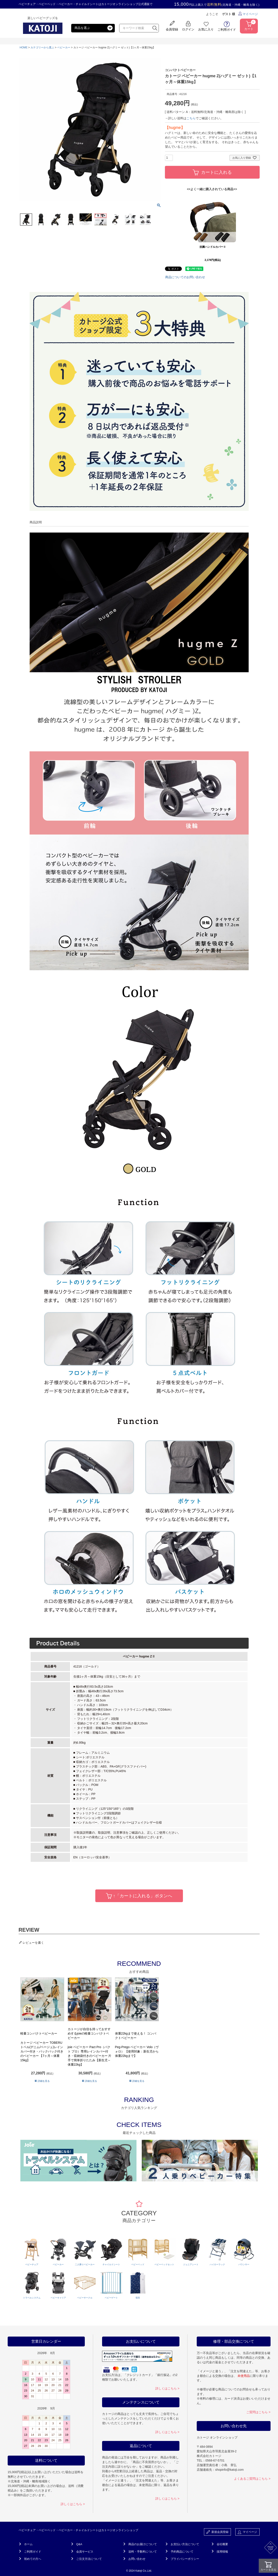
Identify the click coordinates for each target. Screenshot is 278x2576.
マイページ (248, 14)
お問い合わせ (136, 2558)
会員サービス (84, 2551)
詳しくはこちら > (73, 2504)
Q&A (79, 2544)
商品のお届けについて (142, 2544)
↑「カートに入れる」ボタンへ (142, 1895)
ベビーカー (63, 47)
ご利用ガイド (32, 2551)
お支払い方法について (185, 2544)
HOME (24, 47)
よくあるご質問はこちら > (252, 2478)
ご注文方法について (89, 2558)
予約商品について (182, 2551)
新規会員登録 (217, 2532)
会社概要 (222, 2544)
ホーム (28, 2544)
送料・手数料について (142, 2551)
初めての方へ (32, 2558)
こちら (191, 118)
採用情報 (222, 2551)
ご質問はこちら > (258, 2412)
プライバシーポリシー (185, 2558)
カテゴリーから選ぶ (42, 47)
